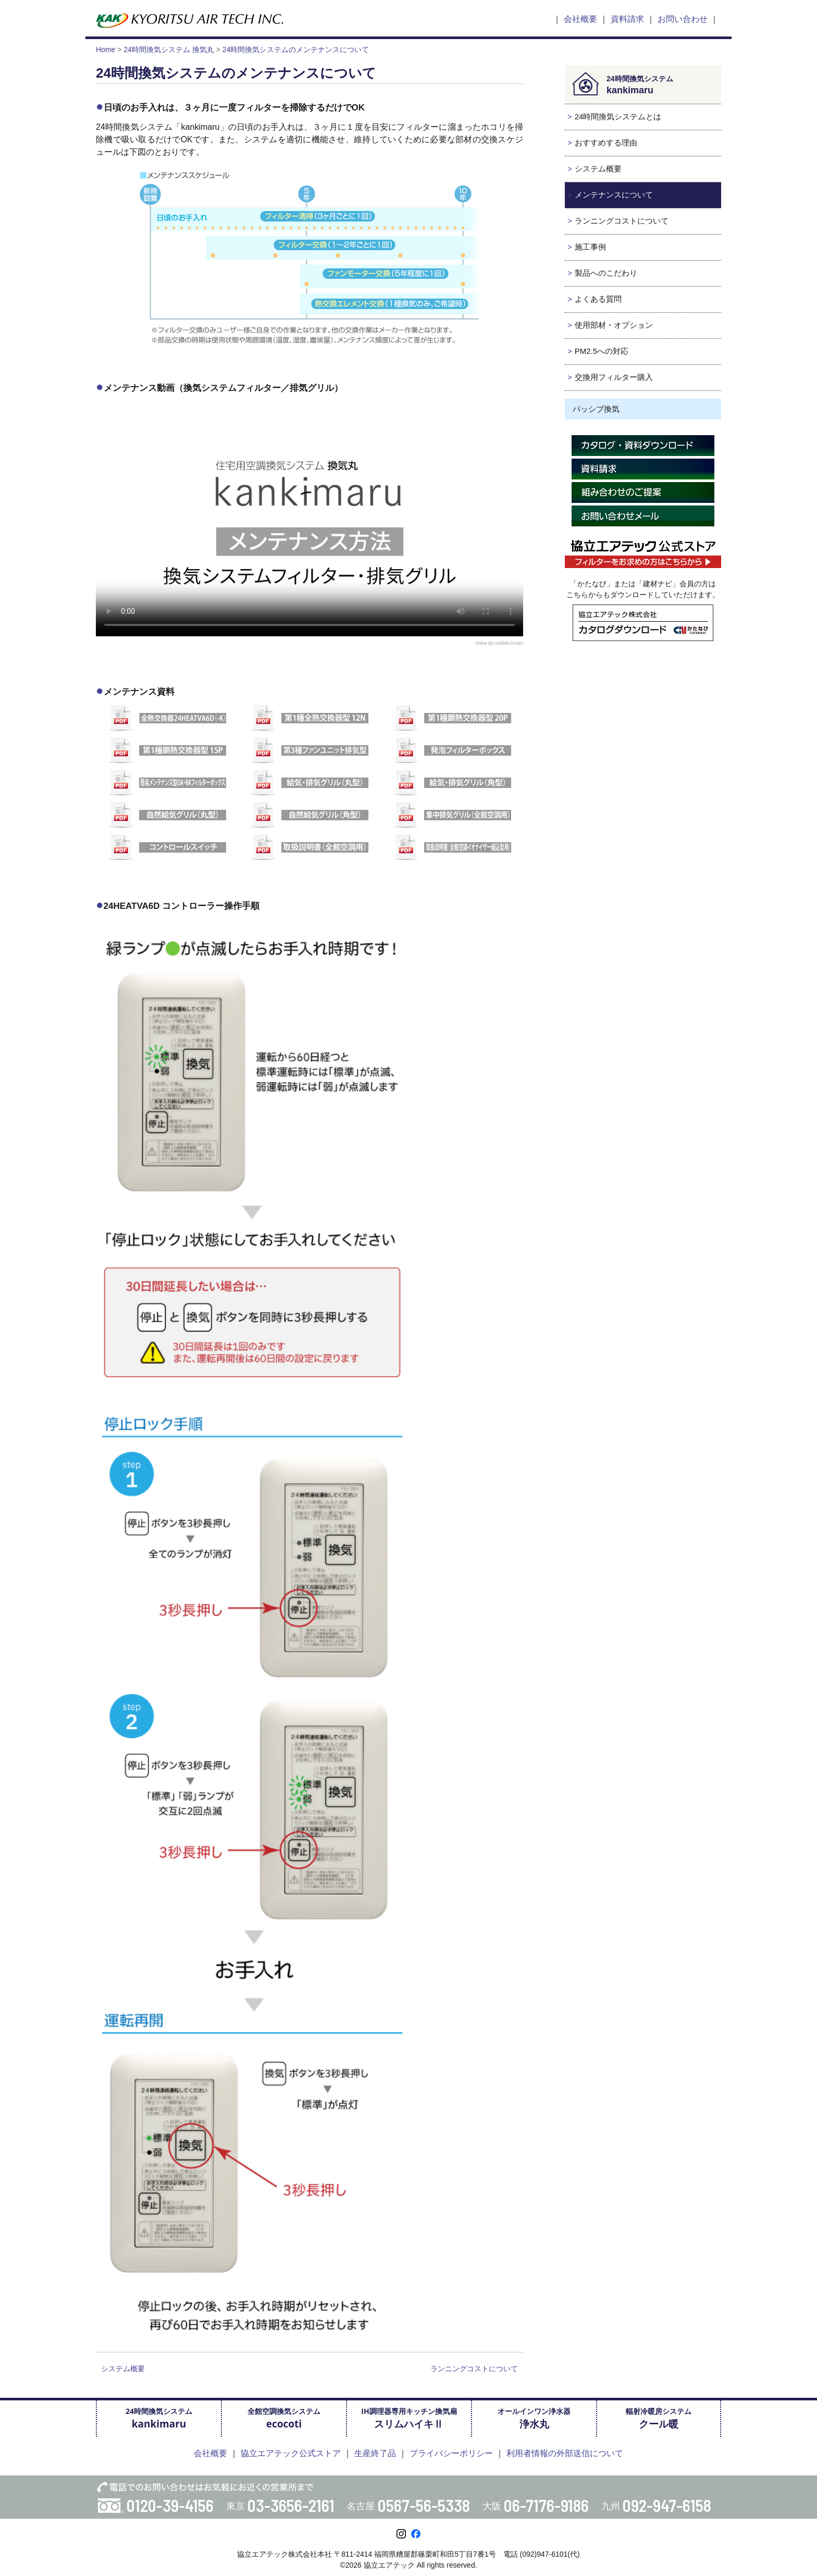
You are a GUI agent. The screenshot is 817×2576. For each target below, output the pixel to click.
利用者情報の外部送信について (564, 2453)
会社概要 (580, 19)
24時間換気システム (159, 2418)
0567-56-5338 (424, 2505)
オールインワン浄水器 (534, 2418)
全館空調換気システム (283, 2418)
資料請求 (627, 19)
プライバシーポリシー (451, 2453)
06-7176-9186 (546, 2505)
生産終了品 (375, 2453)
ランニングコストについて (474, 2368)
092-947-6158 (667, 2505)
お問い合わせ (683, 19)
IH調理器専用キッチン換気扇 (408, 2418)
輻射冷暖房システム (658, 2418)
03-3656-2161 (291, 2505)
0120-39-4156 (170, 2505)
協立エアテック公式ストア (291, 2453)
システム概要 (123, 2368)
